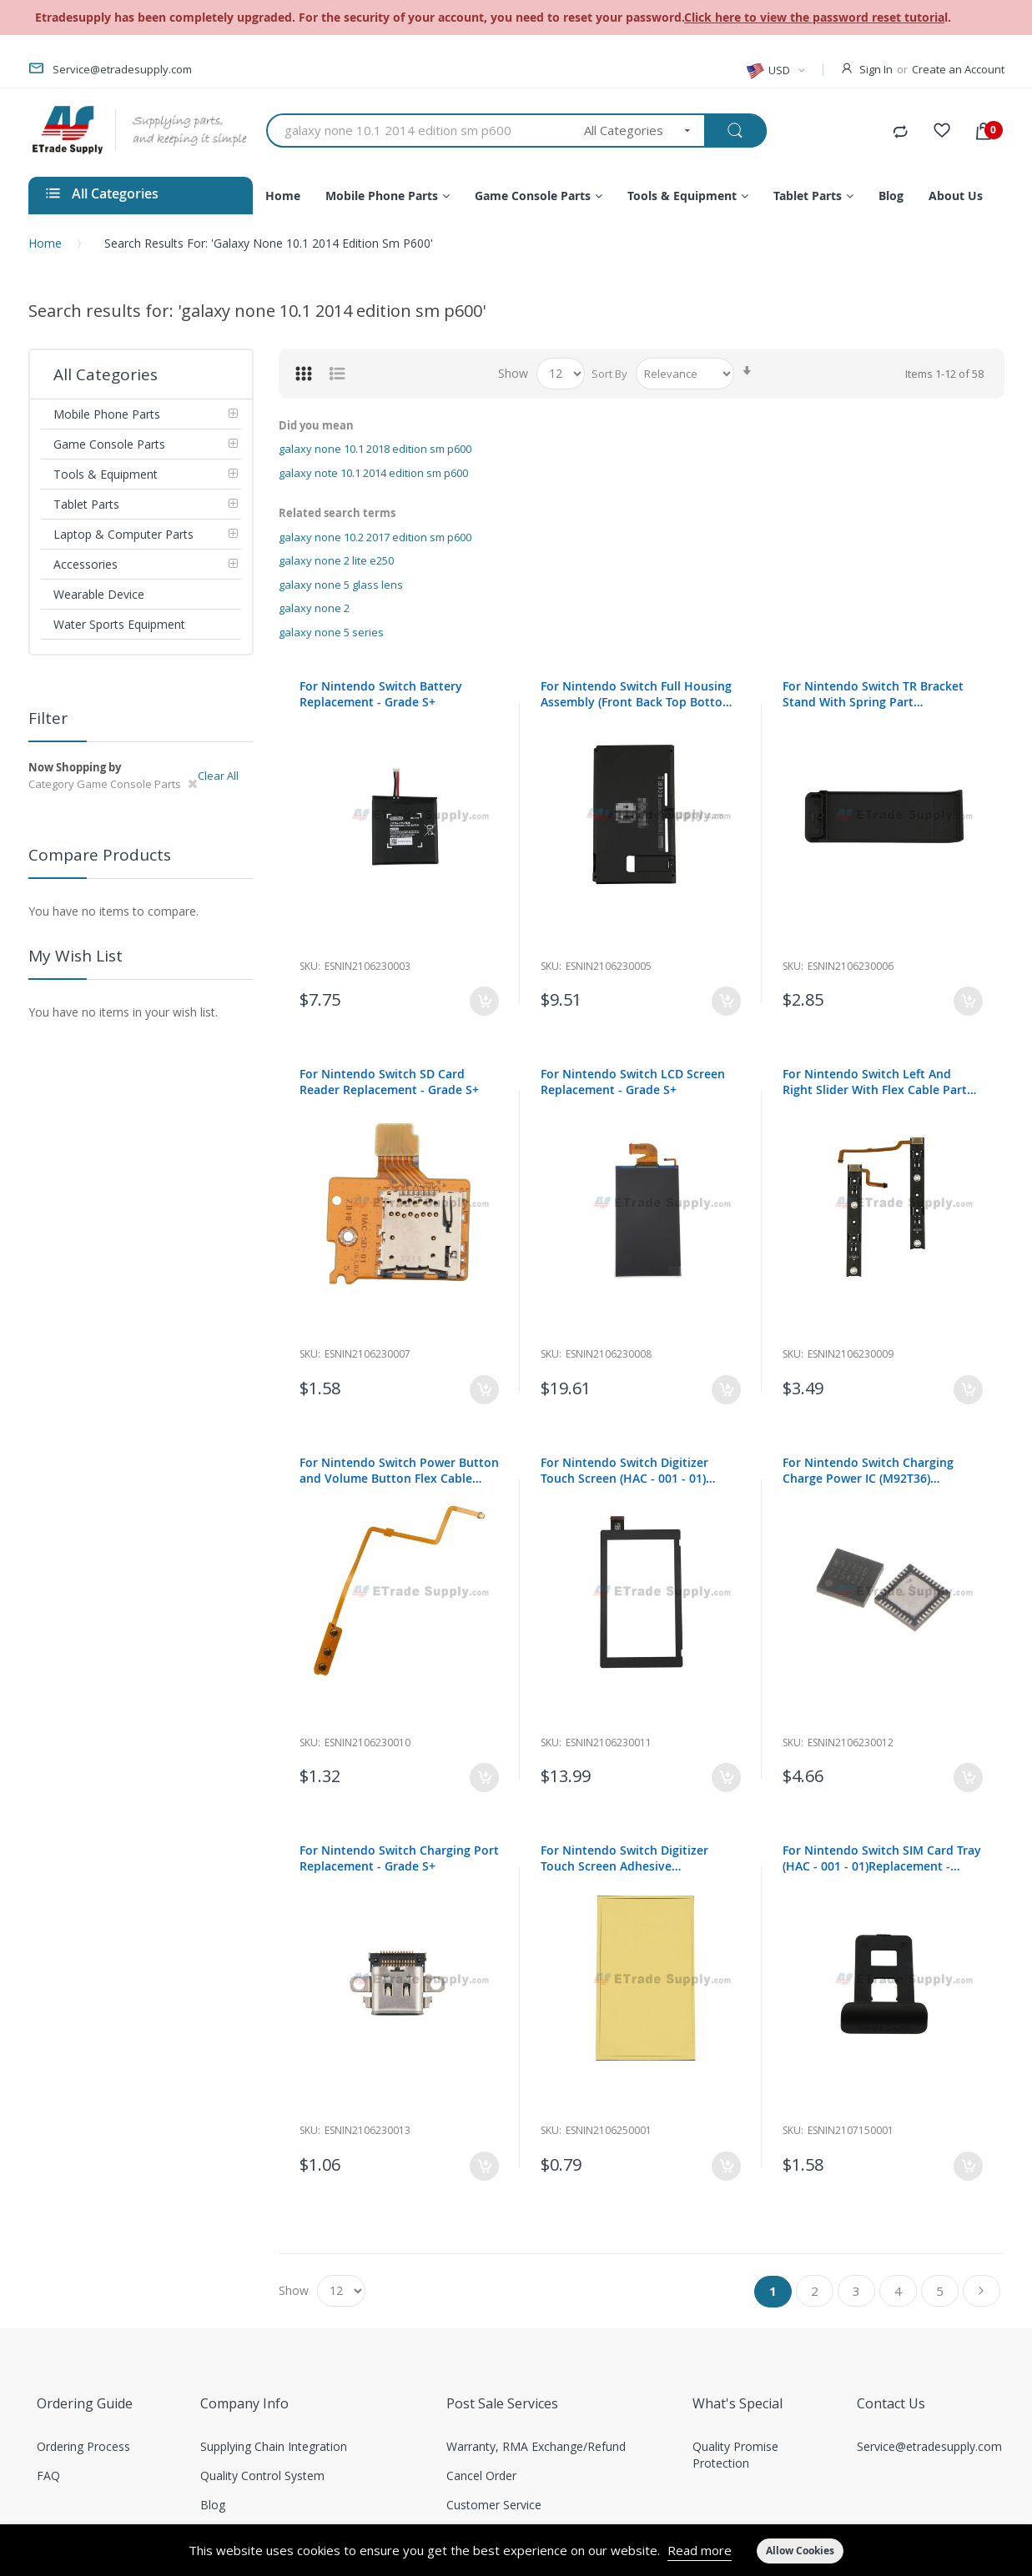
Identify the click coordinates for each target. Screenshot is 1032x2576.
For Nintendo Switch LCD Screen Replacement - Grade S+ (633, 1081)
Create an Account (958, 69)
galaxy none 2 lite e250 (336, 560)
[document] (516, 2550)
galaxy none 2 (314, 607)
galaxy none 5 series (331, 632)
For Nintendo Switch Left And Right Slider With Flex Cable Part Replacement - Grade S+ (875, 1081)
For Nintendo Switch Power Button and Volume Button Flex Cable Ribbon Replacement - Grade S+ (399, 1470)
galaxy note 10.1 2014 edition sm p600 (373, 472)
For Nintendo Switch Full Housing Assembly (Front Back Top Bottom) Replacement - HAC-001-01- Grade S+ (639, 694)
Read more (699, 2550)
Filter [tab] (48, 718)
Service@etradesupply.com (929, 2446)
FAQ (48, 2475)
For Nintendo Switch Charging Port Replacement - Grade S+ (399, 1858)
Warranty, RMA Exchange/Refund (536, 2446)
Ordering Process (83, 2446)
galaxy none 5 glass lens (341, 584)
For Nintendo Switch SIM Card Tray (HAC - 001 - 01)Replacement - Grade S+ (882, 1858)
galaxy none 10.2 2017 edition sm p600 (375, 537)
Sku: (310, 966)
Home (45, 243)
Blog (212, 2505)
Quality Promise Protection (735, 2454)
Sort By (609, 373)
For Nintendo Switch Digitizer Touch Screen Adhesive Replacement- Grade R (624, 1858)
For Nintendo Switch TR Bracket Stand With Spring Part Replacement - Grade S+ (873, 694)
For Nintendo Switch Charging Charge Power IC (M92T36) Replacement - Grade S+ (868, 1470)
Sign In (876, 69)
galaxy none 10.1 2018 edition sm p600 (375, 448)
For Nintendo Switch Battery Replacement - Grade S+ (381, 694)
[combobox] (420, 130)
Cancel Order (481, 2475)
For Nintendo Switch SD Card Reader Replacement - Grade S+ (389, 1081)
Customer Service (493, 2505)
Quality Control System (262, 2475)
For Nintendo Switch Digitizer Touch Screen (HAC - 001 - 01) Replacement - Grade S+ (624, 1470)
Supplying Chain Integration (273, 2446)
